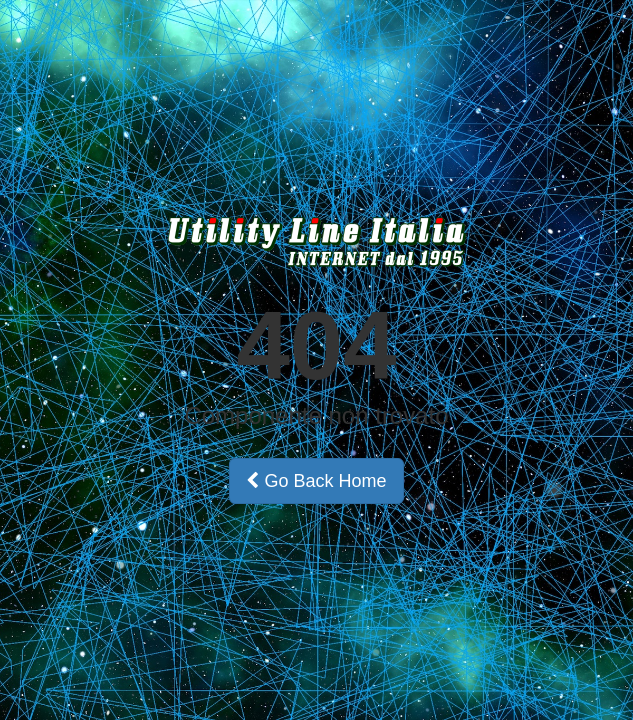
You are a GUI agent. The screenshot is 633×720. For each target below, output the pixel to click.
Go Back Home (316, 481)
